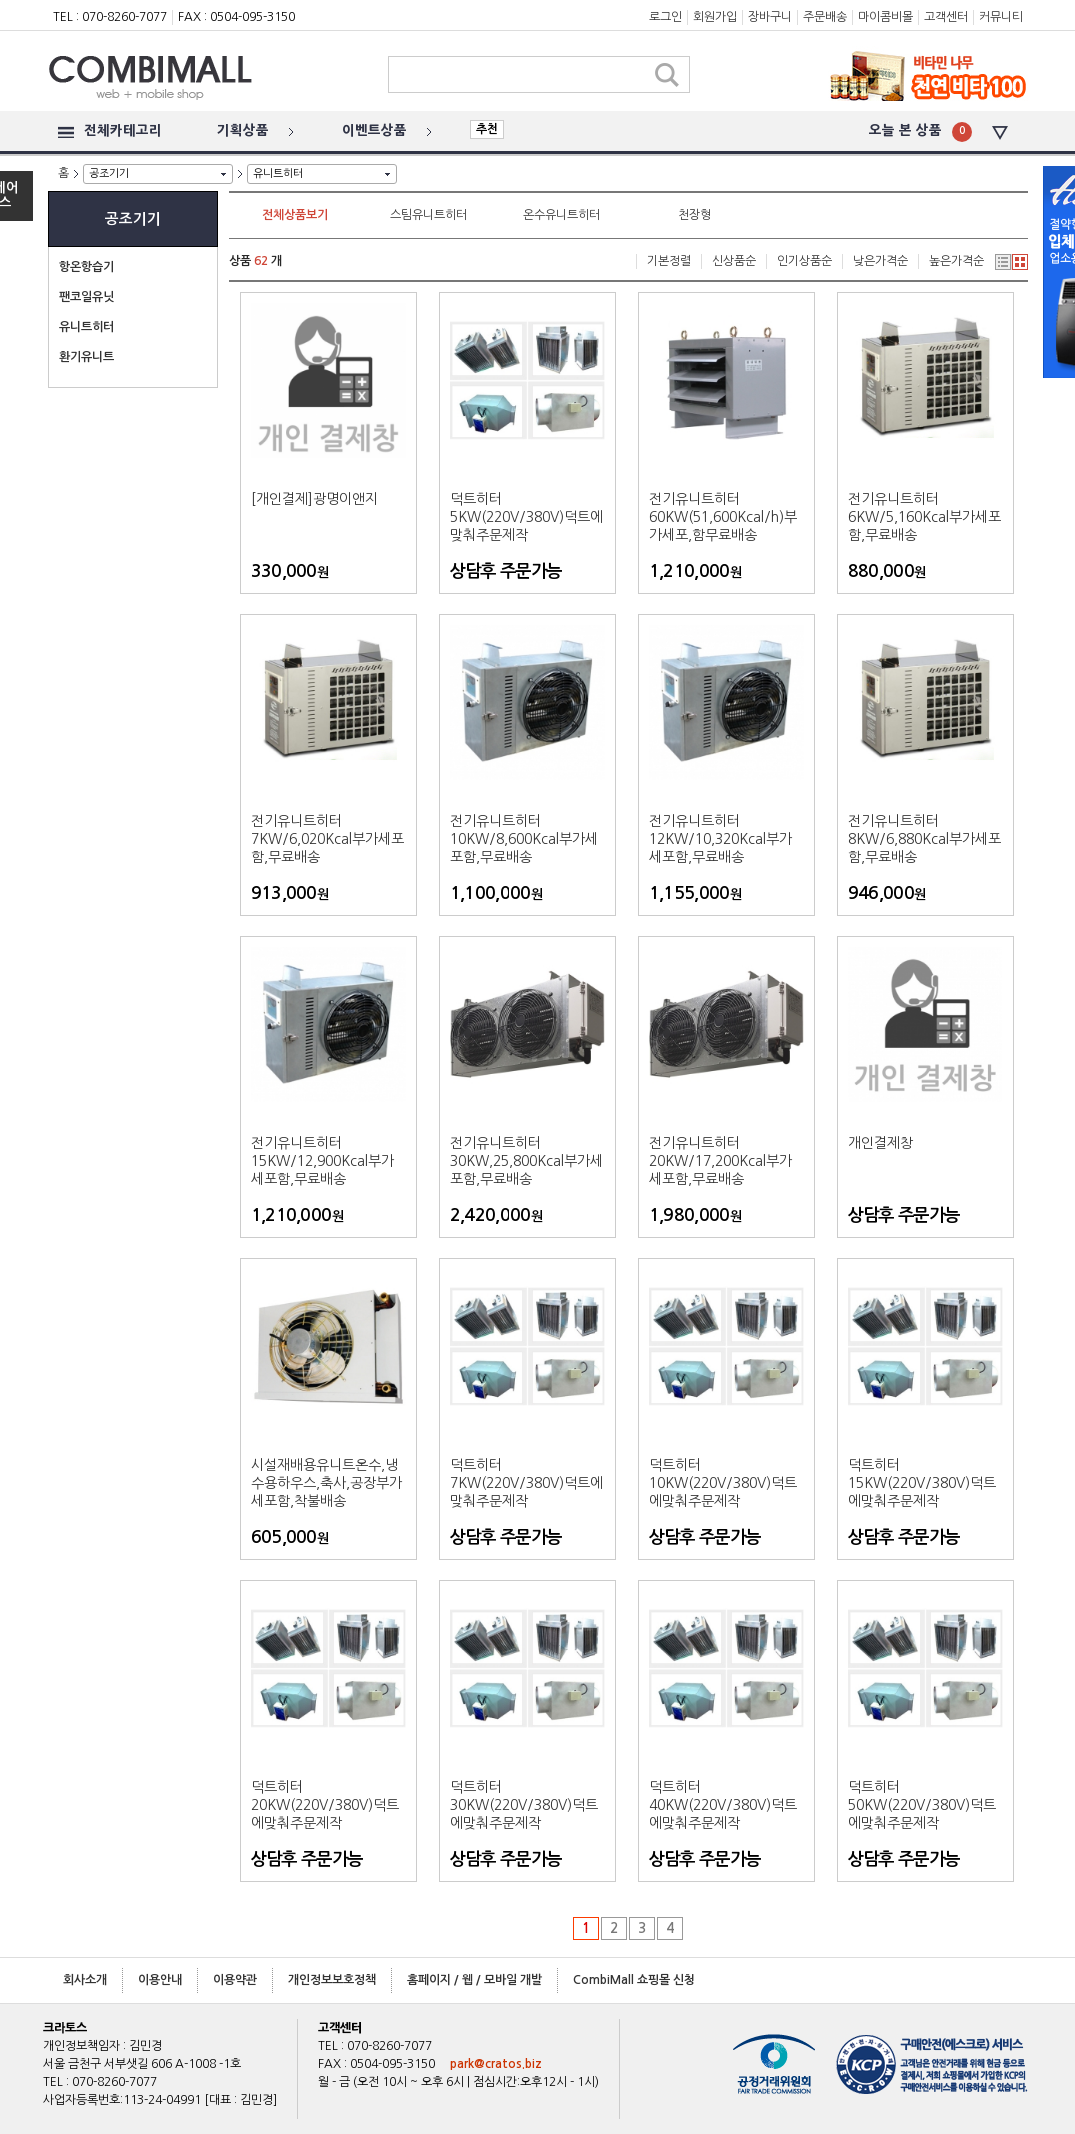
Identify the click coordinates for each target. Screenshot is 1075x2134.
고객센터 (946, 17)
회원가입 (715, 17)
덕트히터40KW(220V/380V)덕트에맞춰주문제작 (723, 1805)
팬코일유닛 (86, 297)
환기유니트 (86, 357)
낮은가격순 (880, 261)
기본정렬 (669, 261)
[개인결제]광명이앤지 (314, 499)
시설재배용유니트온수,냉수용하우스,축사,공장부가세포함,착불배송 (326, 1483)
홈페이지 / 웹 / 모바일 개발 (474, 1980)
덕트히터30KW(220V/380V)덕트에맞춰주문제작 (524, 1805)
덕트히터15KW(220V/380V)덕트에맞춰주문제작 (922, 1483)
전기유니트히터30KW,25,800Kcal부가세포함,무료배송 (526, 1161)
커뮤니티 (1001, 17)
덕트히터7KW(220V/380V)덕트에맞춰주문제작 (526, 1483)
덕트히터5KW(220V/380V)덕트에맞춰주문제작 (526, 517)
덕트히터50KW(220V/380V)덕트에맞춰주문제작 (922, 1805)
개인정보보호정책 (332, 1980)
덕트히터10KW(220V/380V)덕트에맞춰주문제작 (723, 1483)
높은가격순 (956, 261)
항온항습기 (86, 267)
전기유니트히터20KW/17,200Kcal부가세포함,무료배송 (720, 1161)
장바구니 (770, 17)
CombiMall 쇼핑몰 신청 (634, 1980)
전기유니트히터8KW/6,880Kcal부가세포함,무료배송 (924, 839)
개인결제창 (880, 1143)
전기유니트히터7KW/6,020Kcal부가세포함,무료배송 (327, 839)
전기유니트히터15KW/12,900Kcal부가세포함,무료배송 (322, 1161)
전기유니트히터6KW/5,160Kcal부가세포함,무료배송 (924, 517)
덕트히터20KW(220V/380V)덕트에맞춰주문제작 (325, 1805)
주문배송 (825, 17)
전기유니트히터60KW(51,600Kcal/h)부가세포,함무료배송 (723, 517)
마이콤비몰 (885, 17)
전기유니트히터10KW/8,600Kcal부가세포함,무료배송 (524, 839)
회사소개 (85, 1980)
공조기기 (109, 173)
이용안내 (160, 1980)
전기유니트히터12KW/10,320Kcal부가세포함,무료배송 (720, 839)
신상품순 (734, 261)
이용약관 (235, 1980)
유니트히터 (278, 173)
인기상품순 (804, 261)
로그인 (665, 17)
